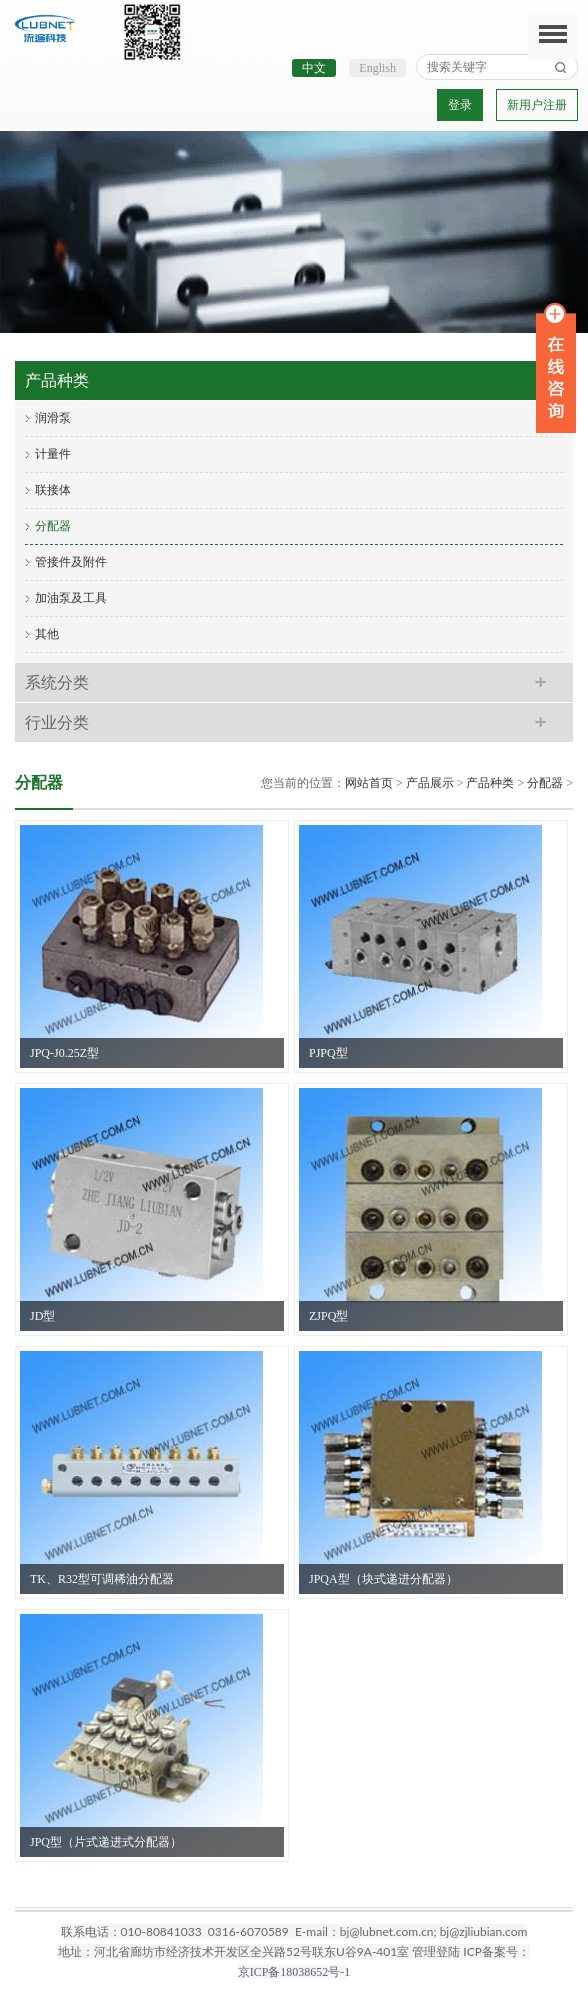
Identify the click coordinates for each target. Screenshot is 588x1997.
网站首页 (369, 783)
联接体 (53, 490)
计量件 (53, 454)
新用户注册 (537, 105)
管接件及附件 (71, 562)
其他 (47, 634)
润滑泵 (53, 418)
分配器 (53, 526)
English (377, 68)
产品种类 (490, 783)
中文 (314, 68)
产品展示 (430, 783)
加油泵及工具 (71, 598)
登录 (460, 105)
